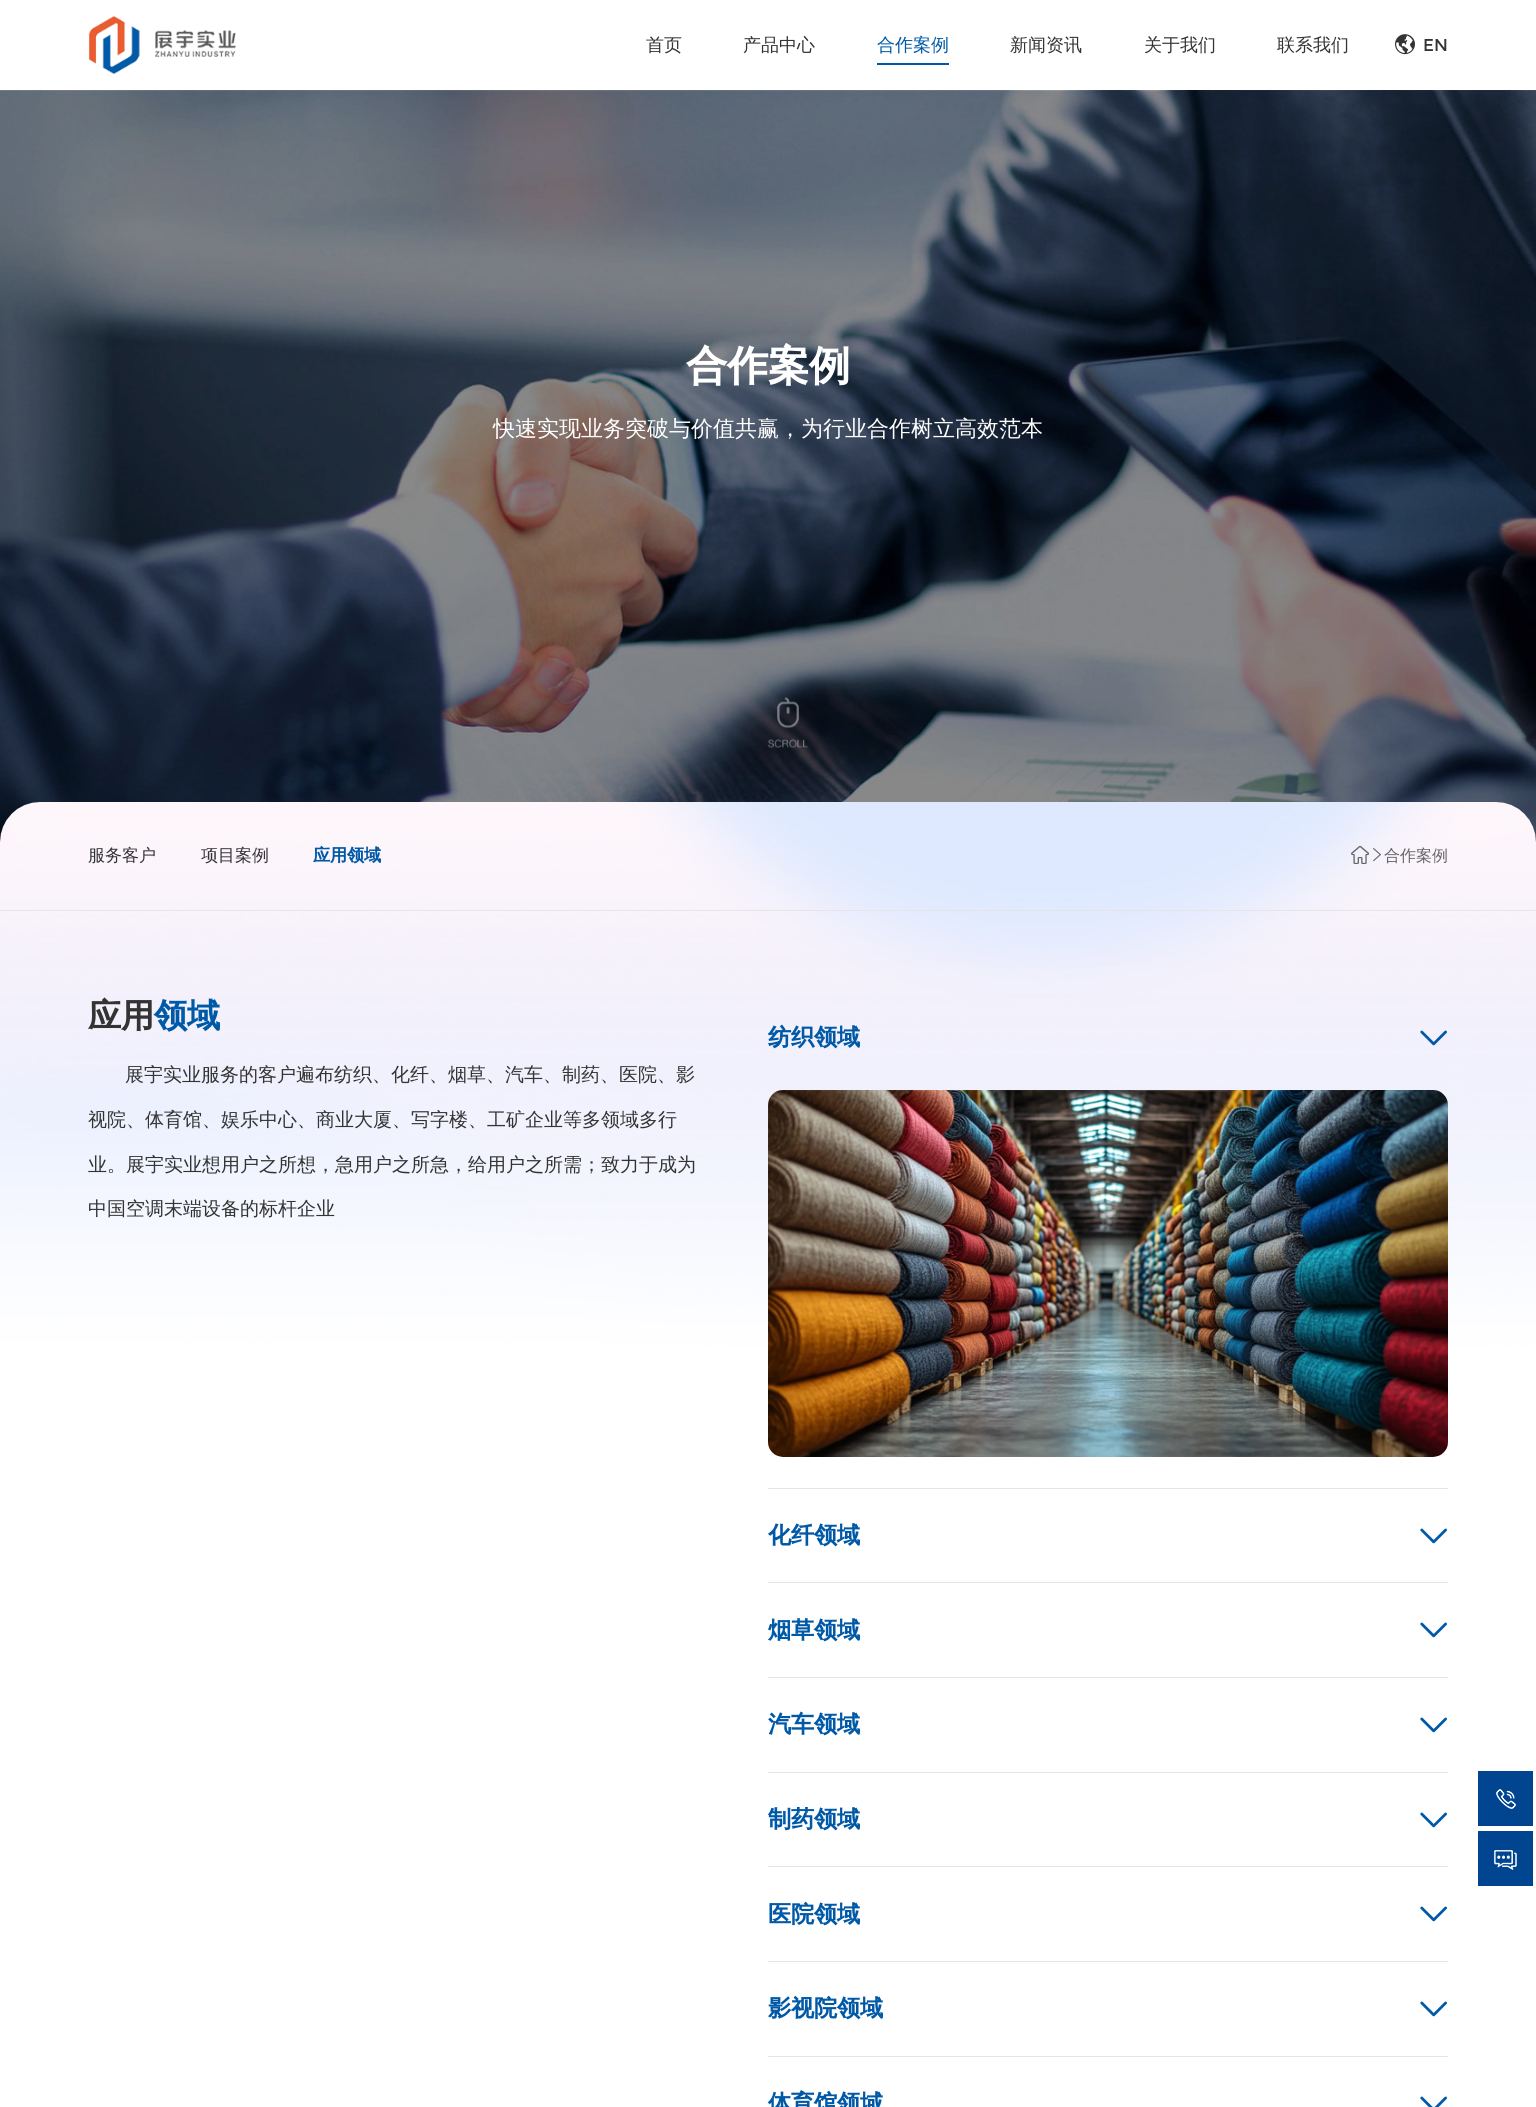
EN (1421, 45)
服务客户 (122, 855)
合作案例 (1416, 855)
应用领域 (347, 855)
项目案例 (235, 855)
